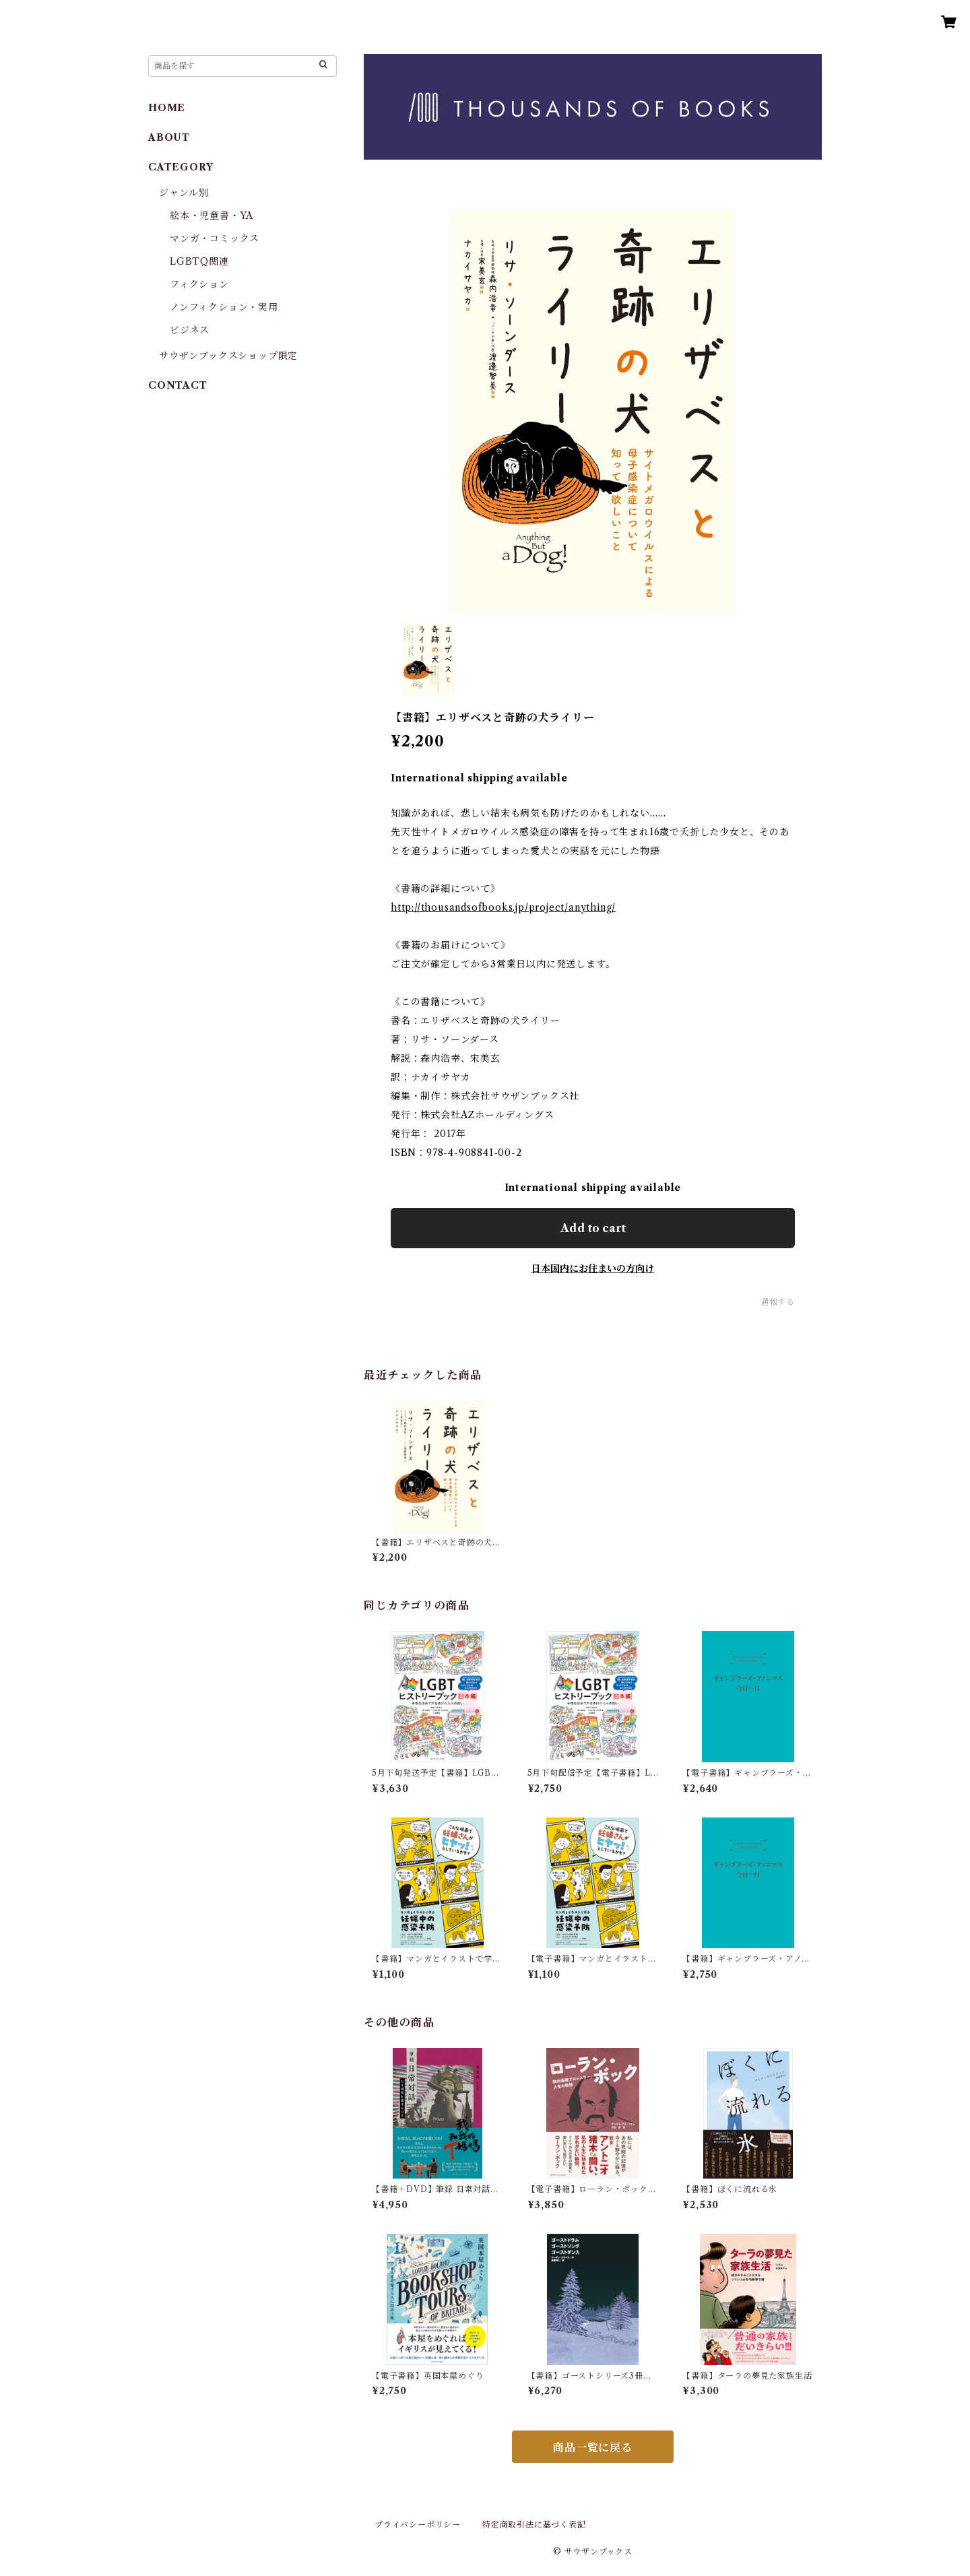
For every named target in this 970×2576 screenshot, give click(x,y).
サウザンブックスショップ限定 (228, 356)
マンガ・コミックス (214, 238)
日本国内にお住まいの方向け (592, 1268)
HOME (166, 108)
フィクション (199, 284)
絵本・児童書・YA (211, 216)
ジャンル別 (184, 193)
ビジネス (189, 330)
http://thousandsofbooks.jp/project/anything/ (503, 907)
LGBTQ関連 (199, 261)
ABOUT (169, 137)
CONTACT (177, 385)
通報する (778, 1302)
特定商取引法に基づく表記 (534, 2524)
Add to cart (593, 1228)
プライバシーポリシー (418, 2524)
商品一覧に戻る (593, 2447)
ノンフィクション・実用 (224, 307)
